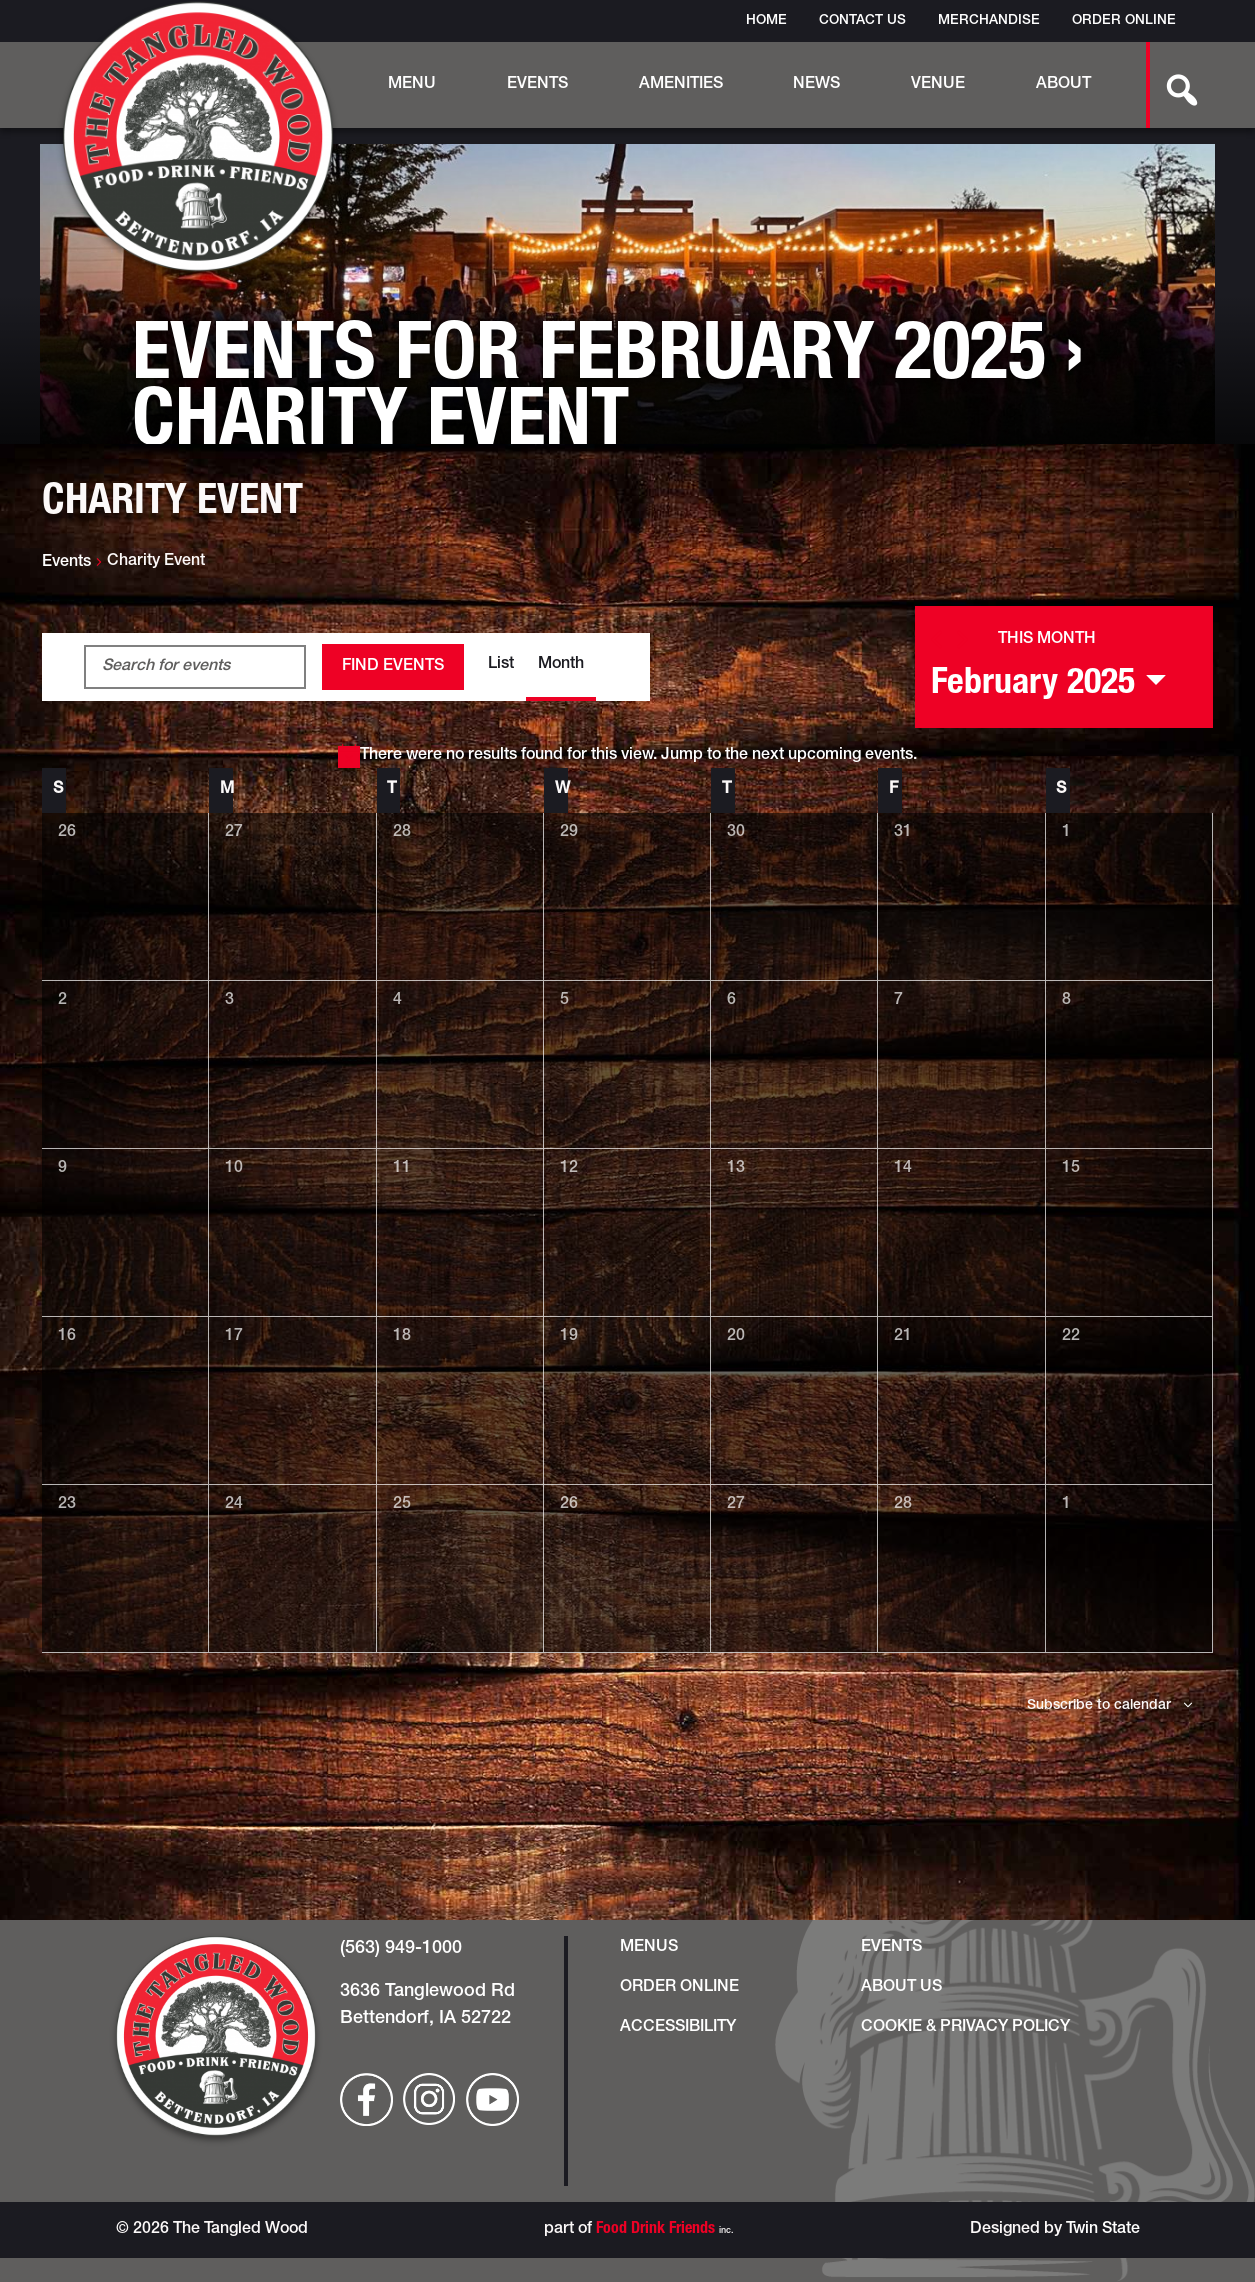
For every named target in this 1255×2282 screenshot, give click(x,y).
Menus (649, 1948)
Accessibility (678, 2028)
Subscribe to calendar (1099, 1706)
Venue (938, 85)
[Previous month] (936, 639)
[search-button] (1171, 85)
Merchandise (989, 21)
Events (537, 85)
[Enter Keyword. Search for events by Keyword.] (195, 667)
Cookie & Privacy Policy (965, 2028)
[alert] (627, 756)
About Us (901, 1988)
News (816, 85)
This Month (1047, 640)
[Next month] (962, 639)
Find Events (393, 667)
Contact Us (862, 21)
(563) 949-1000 (401, 1949)
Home (766, 21)
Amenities (681, 85)
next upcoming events (832, 756)
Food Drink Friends (655, 2230)
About (1063, 85)
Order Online (1124, 21)
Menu (412, 85)
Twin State (1103, 2230)
